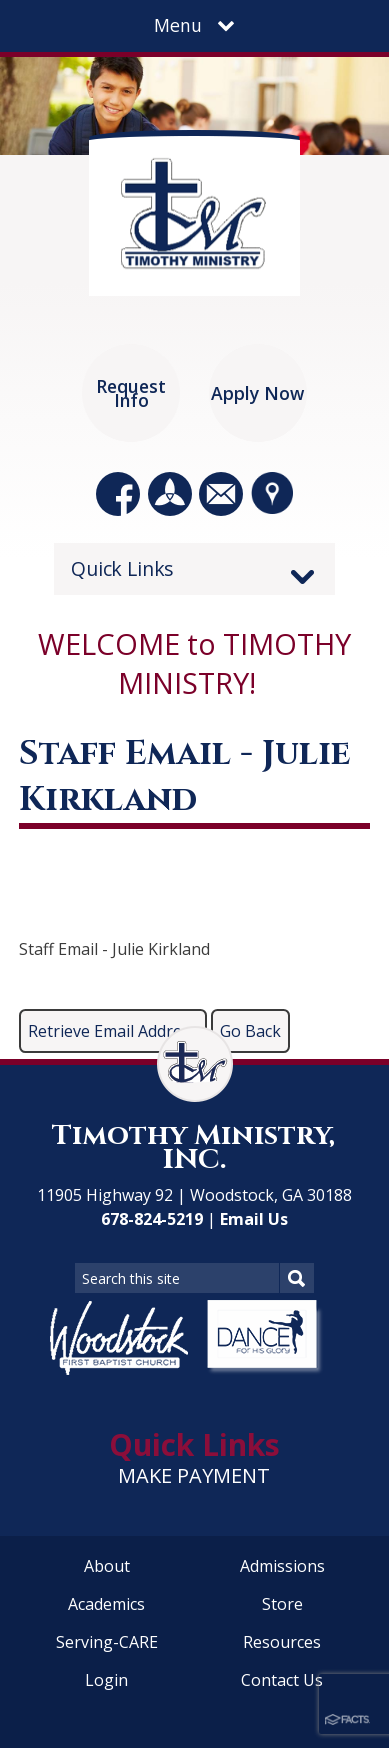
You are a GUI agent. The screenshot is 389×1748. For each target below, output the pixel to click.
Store (282, 1604)
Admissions (282, 1566)
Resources (282, 1642)
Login (106, 1680)
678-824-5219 (152, 1219)
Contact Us (282, 1680)
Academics (106, 1604)
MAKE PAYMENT (194, 1475)
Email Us (254, 1219)
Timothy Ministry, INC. (194, 1147)
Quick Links (122, 568)
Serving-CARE (107, 1642)
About (107, 1566)
